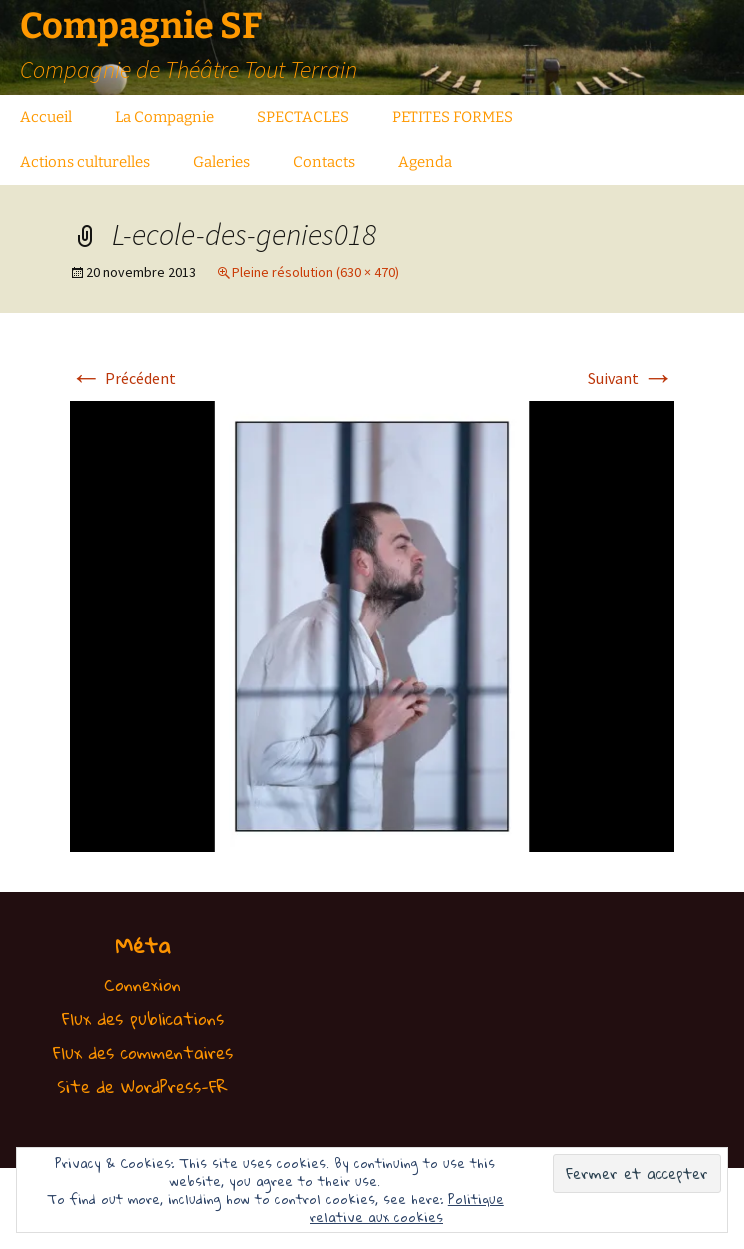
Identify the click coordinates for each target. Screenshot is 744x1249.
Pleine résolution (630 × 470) (315, 272)
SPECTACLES (303, 117)
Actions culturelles (85, 162)
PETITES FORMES (452, 117)
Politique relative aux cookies (407, 1208)
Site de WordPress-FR (142, 1086)
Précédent (123, 378)
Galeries (221, 162)
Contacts (324, 162)
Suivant (631, 378)
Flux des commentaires (143, 1052)
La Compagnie (164, 117)
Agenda (425, 162)
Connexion (142, 984)
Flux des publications (143, 1018)
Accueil (46, 117)
